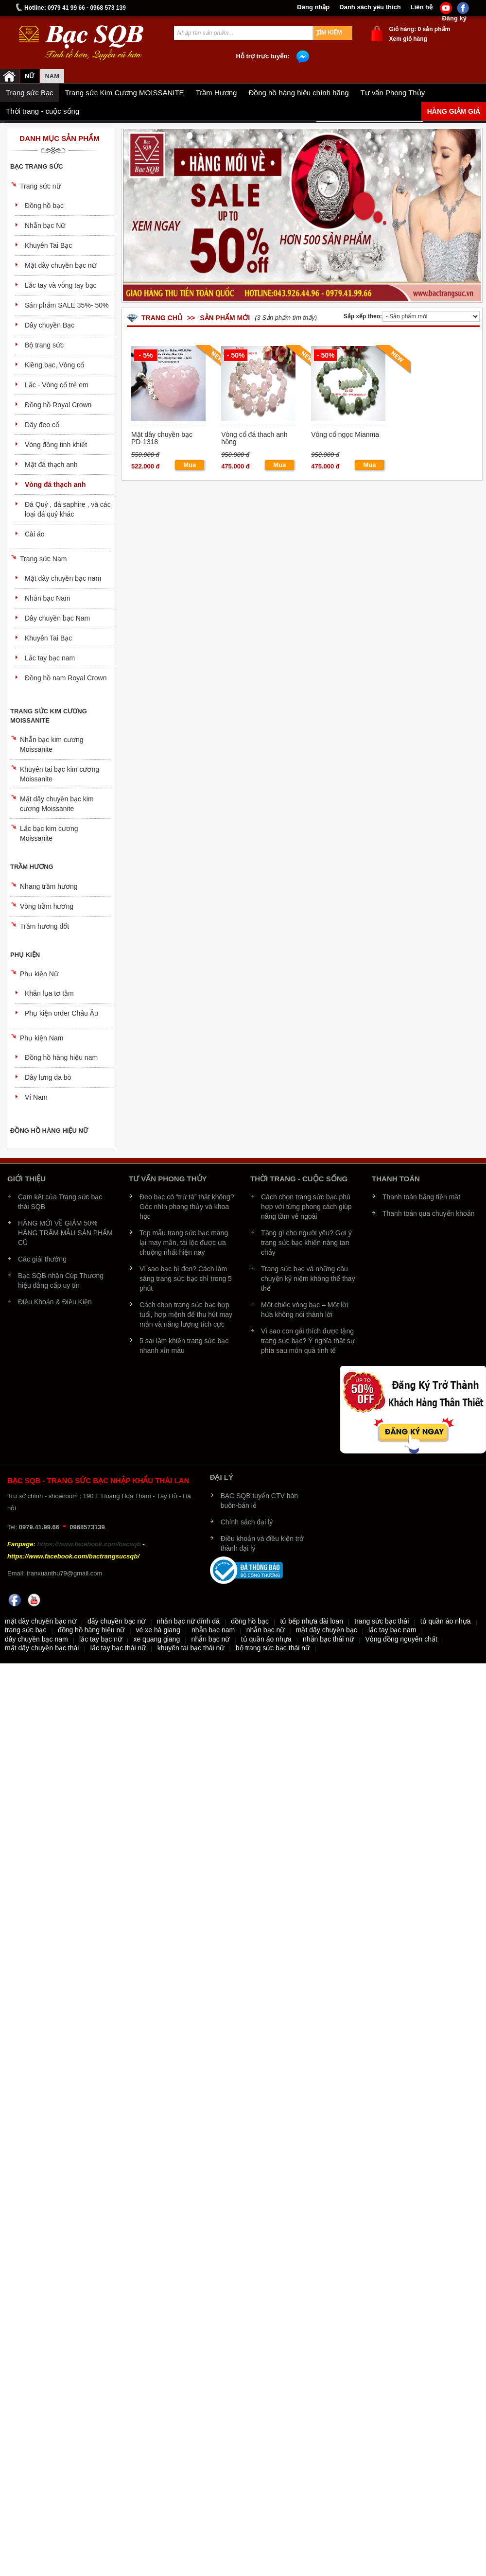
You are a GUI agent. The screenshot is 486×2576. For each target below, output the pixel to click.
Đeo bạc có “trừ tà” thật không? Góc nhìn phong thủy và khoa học (186, 1206)
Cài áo (34, 534)
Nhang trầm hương (49, 886)
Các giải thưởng (42, 1259)
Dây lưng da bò (48, 1077)
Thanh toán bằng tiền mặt (421, 1197)
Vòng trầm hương (46, 906)
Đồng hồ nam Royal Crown (66, 678)
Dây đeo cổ (42, 425)
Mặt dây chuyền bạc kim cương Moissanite (57, 804)
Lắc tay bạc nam (50, 658)
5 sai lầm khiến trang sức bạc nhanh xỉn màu (183, 1345)
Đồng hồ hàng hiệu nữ (49, 1130)
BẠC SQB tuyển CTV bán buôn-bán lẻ (259, 1500)
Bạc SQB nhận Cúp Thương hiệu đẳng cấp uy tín (61, 1280)
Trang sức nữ (40, 186)
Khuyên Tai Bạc (48, 245)
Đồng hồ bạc (44, 205)
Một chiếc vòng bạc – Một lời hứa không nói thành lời (304, 1309)
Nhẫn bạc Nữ (45, 225)
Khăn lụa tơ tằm (49, 993)
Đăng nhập (313, 7)
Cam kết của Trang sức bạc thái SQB (60, 1201)
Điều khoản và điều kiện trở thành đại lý (262, 1543)
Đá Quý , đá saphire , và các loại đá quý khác (68, 509)
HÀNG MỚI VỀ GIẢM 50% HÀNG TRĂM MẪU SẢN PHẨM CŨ (65, 1232)
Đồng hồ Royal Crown (58, 405)
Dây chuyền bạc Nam (57, 618)
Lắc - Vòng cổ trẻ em (56, 385)
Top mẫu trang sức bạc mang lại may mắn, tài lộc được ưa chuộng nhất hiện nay (183, 1242)
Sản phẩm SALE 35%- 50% (66, 305)
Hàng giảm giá (453, 111)
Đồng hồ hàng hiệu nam (61, 1057)
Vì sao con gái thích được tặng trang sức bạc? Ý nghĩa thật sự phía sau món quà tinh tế (308, 1340)
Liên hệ (422, 7)
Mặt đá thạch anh (51, 464)
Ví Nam (36, 1097)
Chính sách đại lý (247, 1522)
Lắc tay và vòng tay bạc (61, 285)
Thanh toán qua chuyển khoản (428, 1213)
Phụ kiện (25, 954)
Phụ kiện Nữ (39, 974)
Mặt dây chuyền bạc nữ (60, 265)
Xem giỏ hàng (408, 38)
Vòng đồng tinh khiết (56, 445)
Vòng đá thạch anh (55, 484)
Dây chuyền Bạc (49, 325)
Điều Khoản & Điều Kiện (55, 1302)
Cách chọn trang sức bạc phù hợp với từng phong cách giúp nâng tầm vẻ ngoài (306, 1206)
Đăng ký (454, 18)
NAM (52, 76)
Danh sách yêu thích (369, 7)
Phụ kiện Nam (41, 1038)
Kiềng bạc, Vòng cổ (54, 365)
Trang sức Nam (43, 559)
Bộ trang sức (44, 345)
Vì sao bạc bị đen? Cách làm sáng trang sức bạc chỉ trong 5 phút (185, 1278)
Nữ (29, 76)
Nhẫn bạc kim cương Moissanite (51, 744)
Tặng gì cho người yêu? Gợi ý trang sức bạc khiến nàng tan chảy (306, 1242)
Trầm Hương (31, 866)
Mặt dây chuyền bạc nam (63, 578)
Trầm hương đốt (44, 926)
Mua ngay (189, 465)
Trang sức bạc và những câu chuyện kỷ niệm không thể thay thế (308, 1278)
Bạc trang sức (36, 166)
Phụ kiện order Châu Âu (61, 1013)
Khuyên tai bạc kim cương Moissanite (59, 774)
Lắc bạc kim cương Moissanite (49, 833)
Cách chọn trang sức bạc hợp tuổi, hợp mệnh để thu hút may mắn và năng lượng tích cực (185, 1314)
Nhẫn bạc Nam (47, 598)
